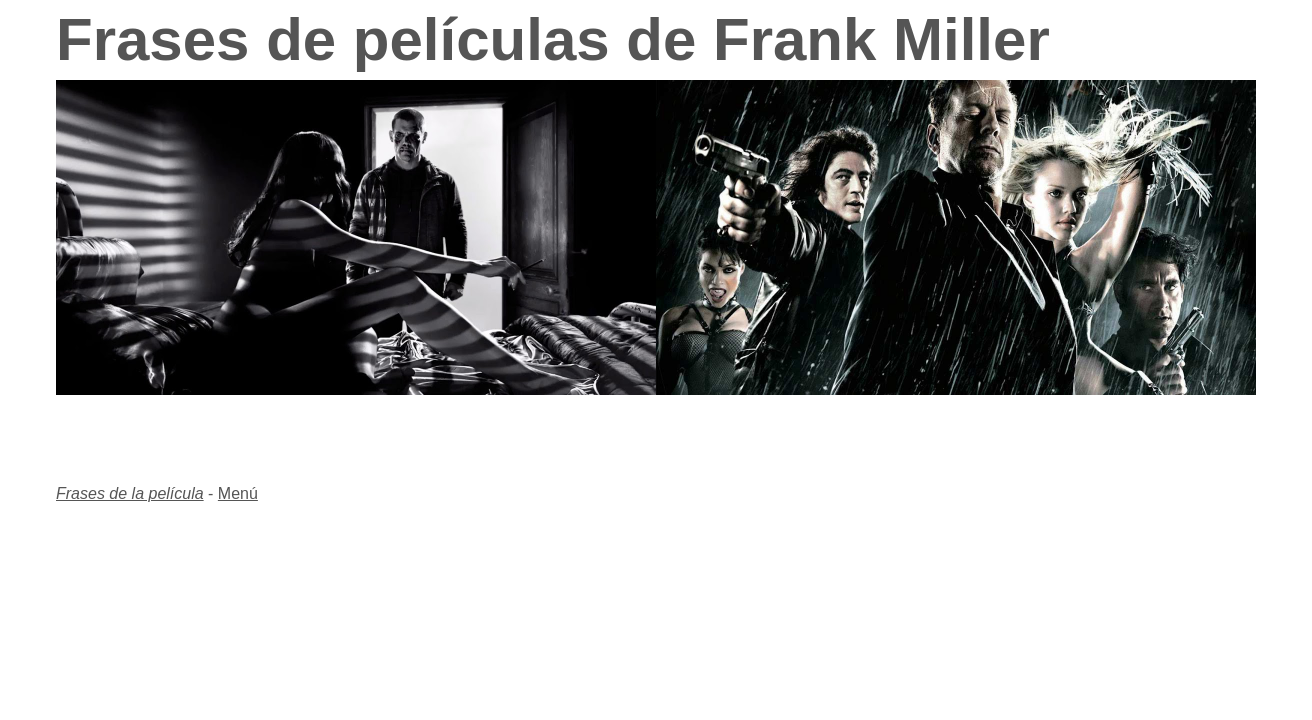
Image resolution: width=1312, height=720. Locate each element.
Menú (238, 493)
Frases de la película (130, 493)
